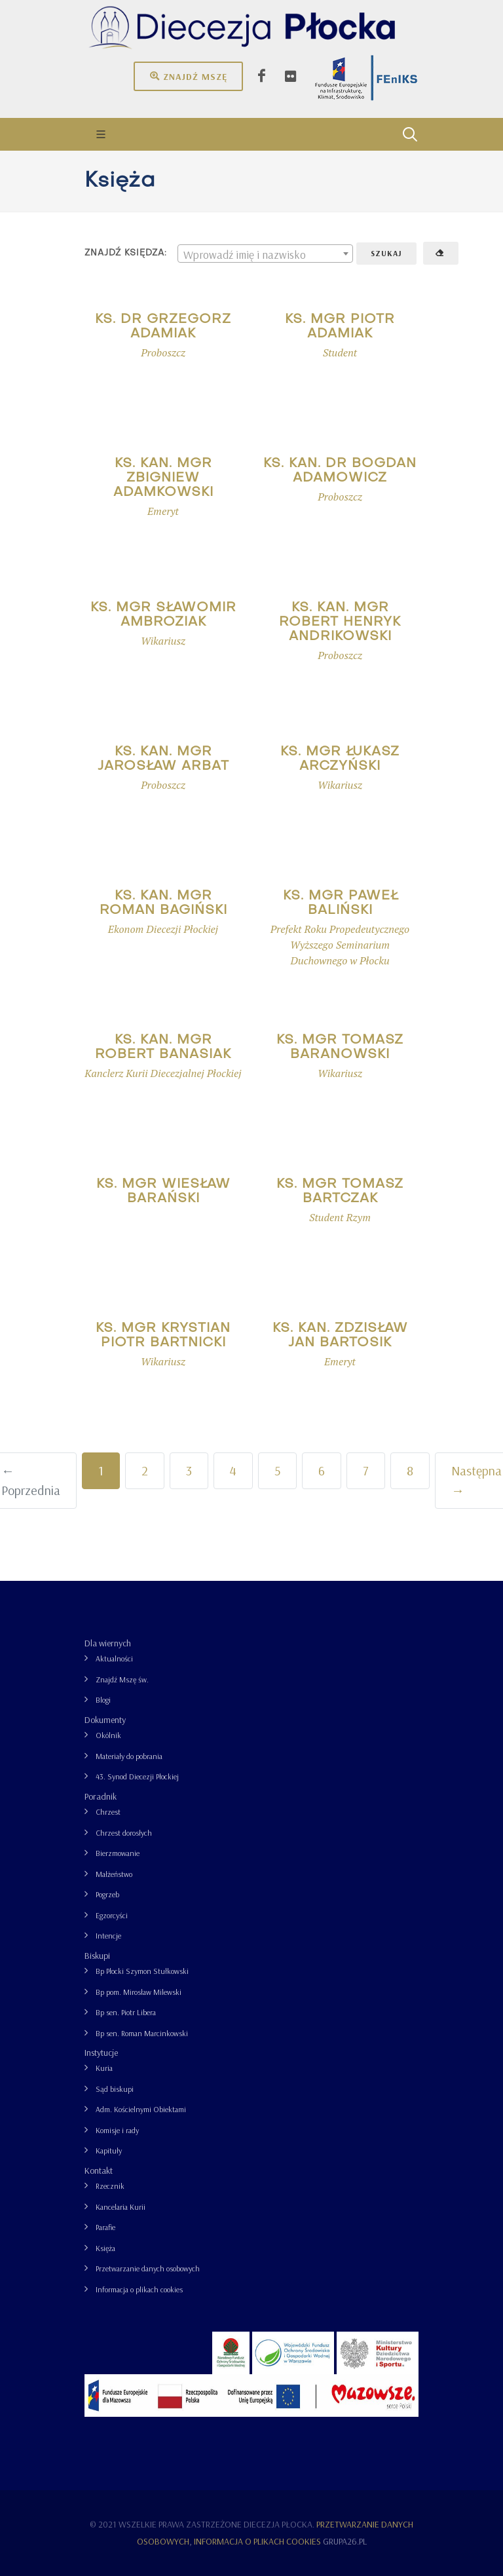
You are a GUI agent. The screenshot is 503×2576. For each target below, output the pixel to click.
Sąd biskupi (115, 2089)
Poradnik (100, 1796)
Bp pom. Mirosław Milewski (138, 1992)
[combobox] (265, 253)
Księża (105, 2248)
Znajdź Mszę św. (122, 1679)
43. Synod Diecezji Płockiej (137, 1776)
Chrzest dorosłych (124, 1833)
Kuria (104, 2068)
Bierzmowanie (118, 1853)
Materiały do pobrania (129, 1756)
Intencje (108, 1936)
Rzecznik (110, 2186)
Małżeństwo (114, 1874)
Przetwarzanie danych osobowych (148, 2268)
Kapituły (109, 2150)
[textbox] (265, 254)
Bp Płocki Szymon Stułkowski (142, 1971)
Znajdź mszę (188, 76)
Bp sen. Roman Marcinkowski (142, 2033)
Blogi (103, 1700)
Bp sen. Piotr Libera (126, 2012)
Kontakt (98, 2170)
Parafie (105, 2227)
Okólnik (108, 1735)
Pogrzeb (107, 1894)
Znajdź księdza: (125, 253)
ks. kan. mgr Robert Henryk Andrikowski (340, 622)
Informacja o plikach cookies (139, 2289)
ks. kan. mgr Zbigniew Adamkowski (163, 478)
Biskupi (97, 1955)
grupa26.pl (345, 2541)
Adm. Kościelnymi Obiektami (141, 2109)
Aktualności (114, 1658)
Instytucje (101, 2052)
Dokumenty (105, 1720)
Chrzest (108, 1812)
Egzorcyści (112, 1915)
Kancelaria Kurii (120, 2207)
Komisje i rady (117, 2130)
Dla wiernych (107, 1643)
